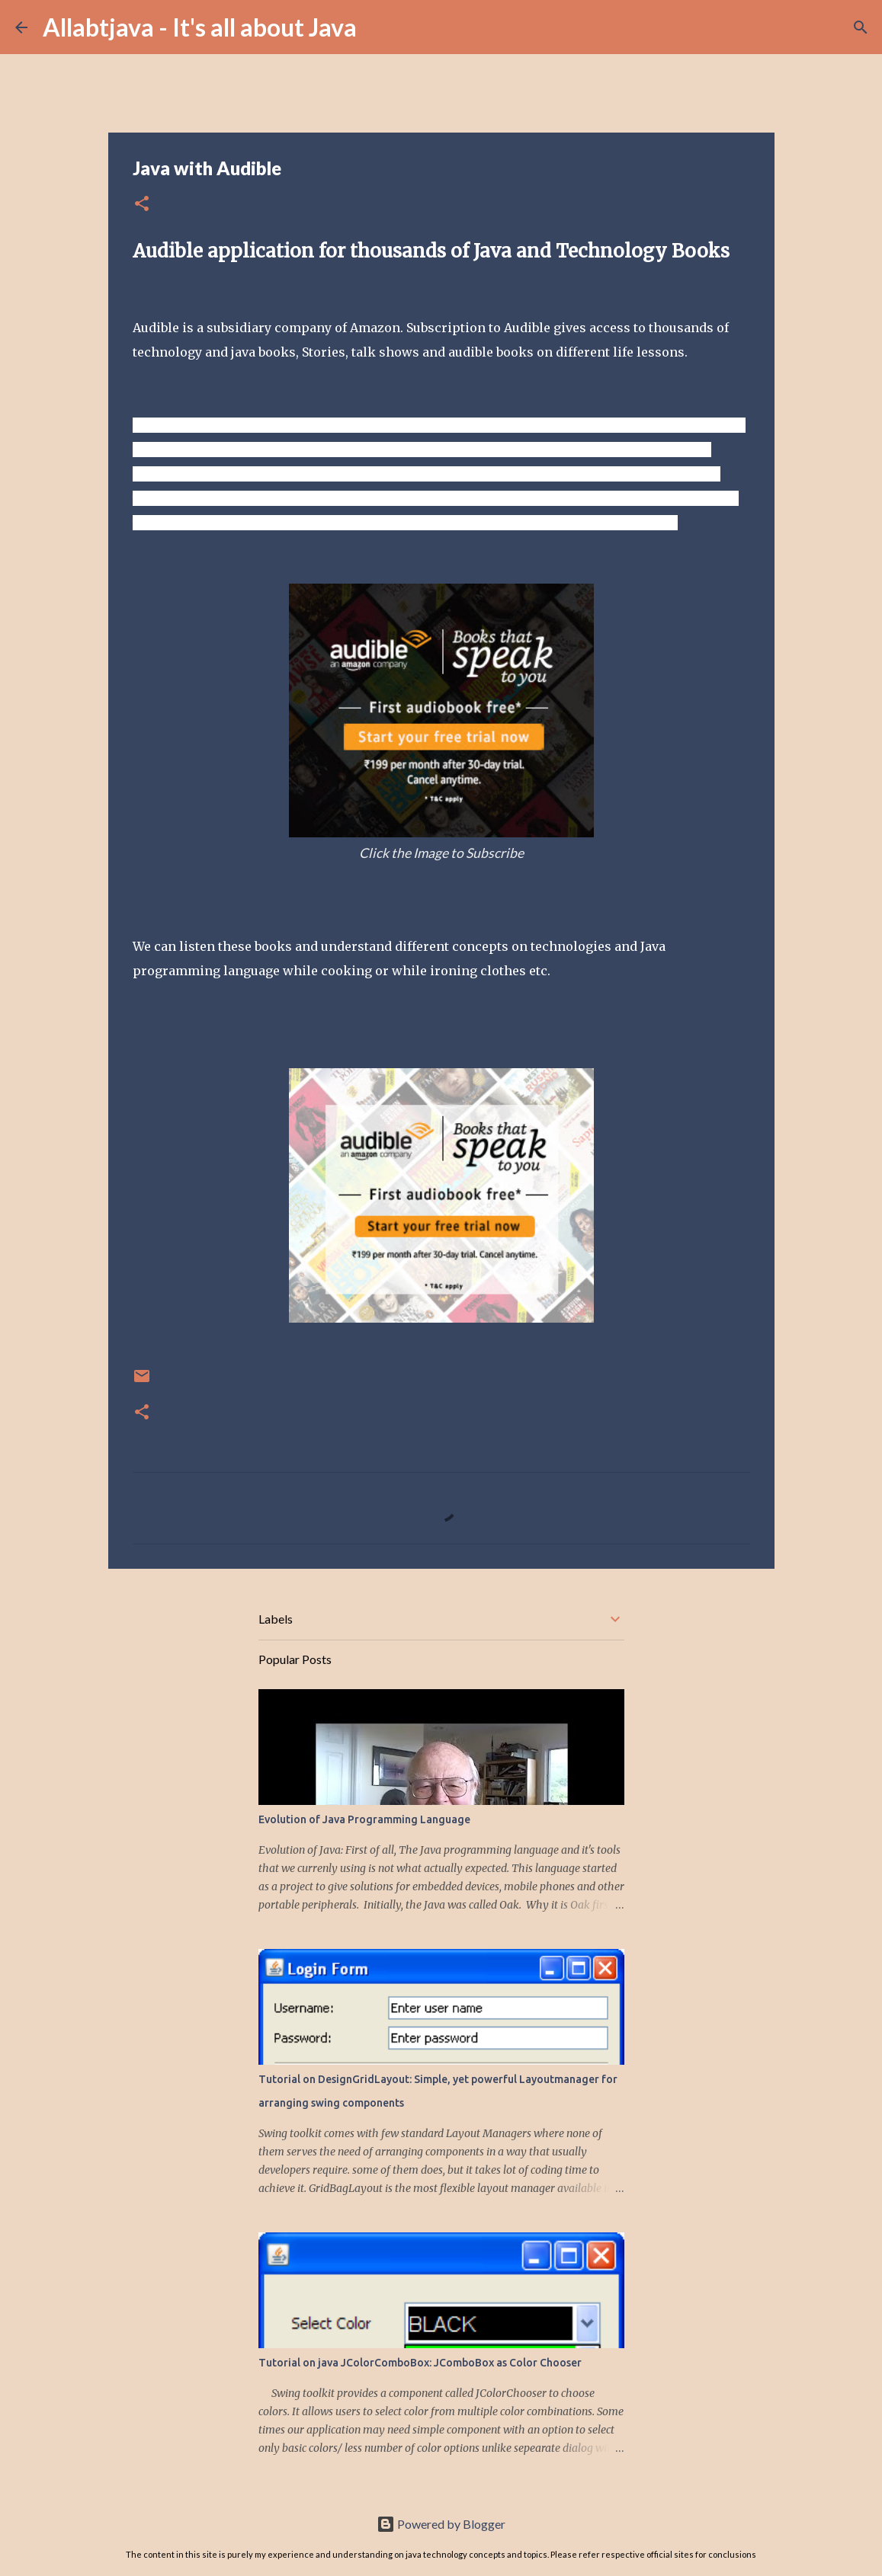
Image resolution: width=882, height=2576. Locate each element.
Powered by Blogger (441, 2524)
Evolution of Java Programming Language (364, 1819)
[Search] (378, 27)
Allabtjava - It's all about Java (200, 27)
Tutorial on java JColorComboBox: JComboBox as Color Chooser (420, 2363)
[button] (142, 204)
